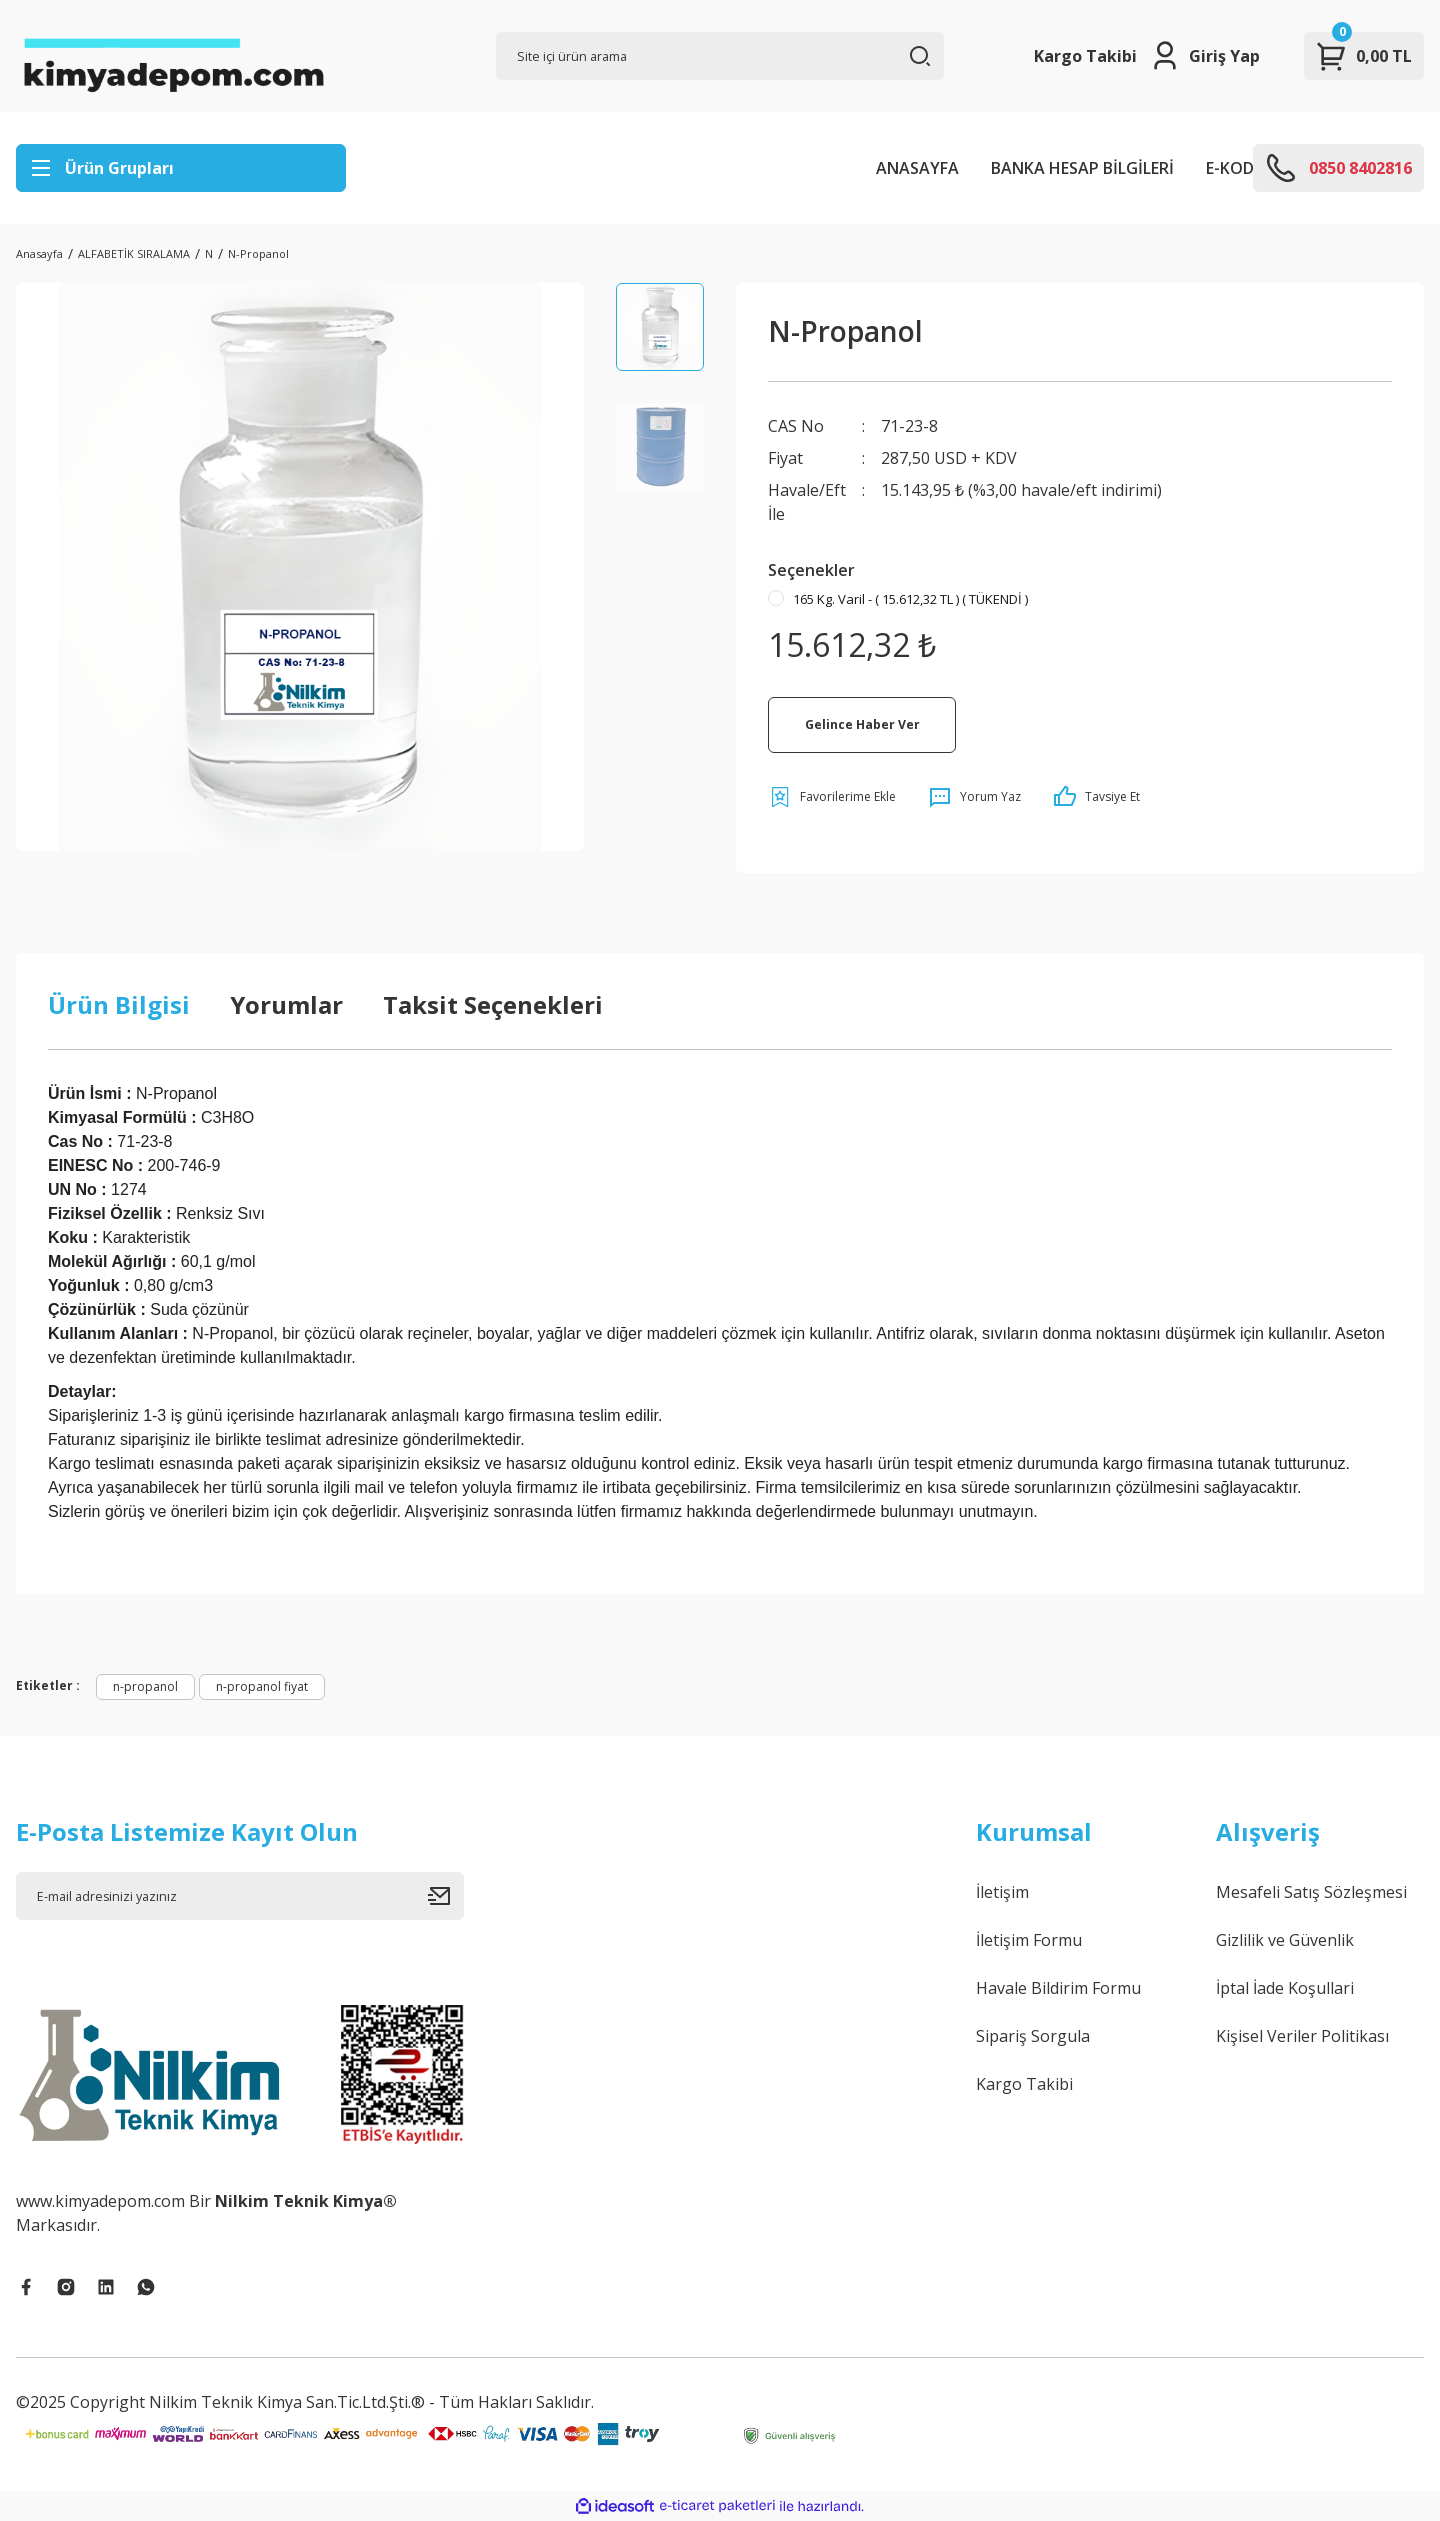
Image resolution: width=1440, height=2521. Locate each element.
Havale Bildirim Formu (1058, 1988)
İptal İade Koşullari (1285, 1988)
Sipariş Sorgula (1033, 2036)
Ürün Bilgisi (119, 1004)
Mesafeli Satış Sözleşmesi (1311, 1892)
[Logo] (173, 56)
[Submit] (446, 1896)
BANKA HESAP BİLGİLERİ (1082, 168)
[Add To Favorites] (832, 797)
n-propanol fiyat (262, 1686)
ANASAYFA (917, 168)
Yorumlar (286, 1004)
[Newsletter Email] (240, 1896)
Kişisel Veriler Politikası (1302, 2036)
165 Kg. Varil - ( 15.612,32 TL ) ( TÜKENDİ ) (910, 599)
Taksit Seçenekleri (493, 1004)
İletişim (1002, 1892)
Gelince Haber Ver (862, 724)
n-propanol (145, 1686)
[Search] (720, 56)
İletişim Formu (1029, 1940)
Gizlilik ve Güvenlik (1285, 1940)
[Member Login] (1204, 56)
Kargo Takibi (1085, 56)
